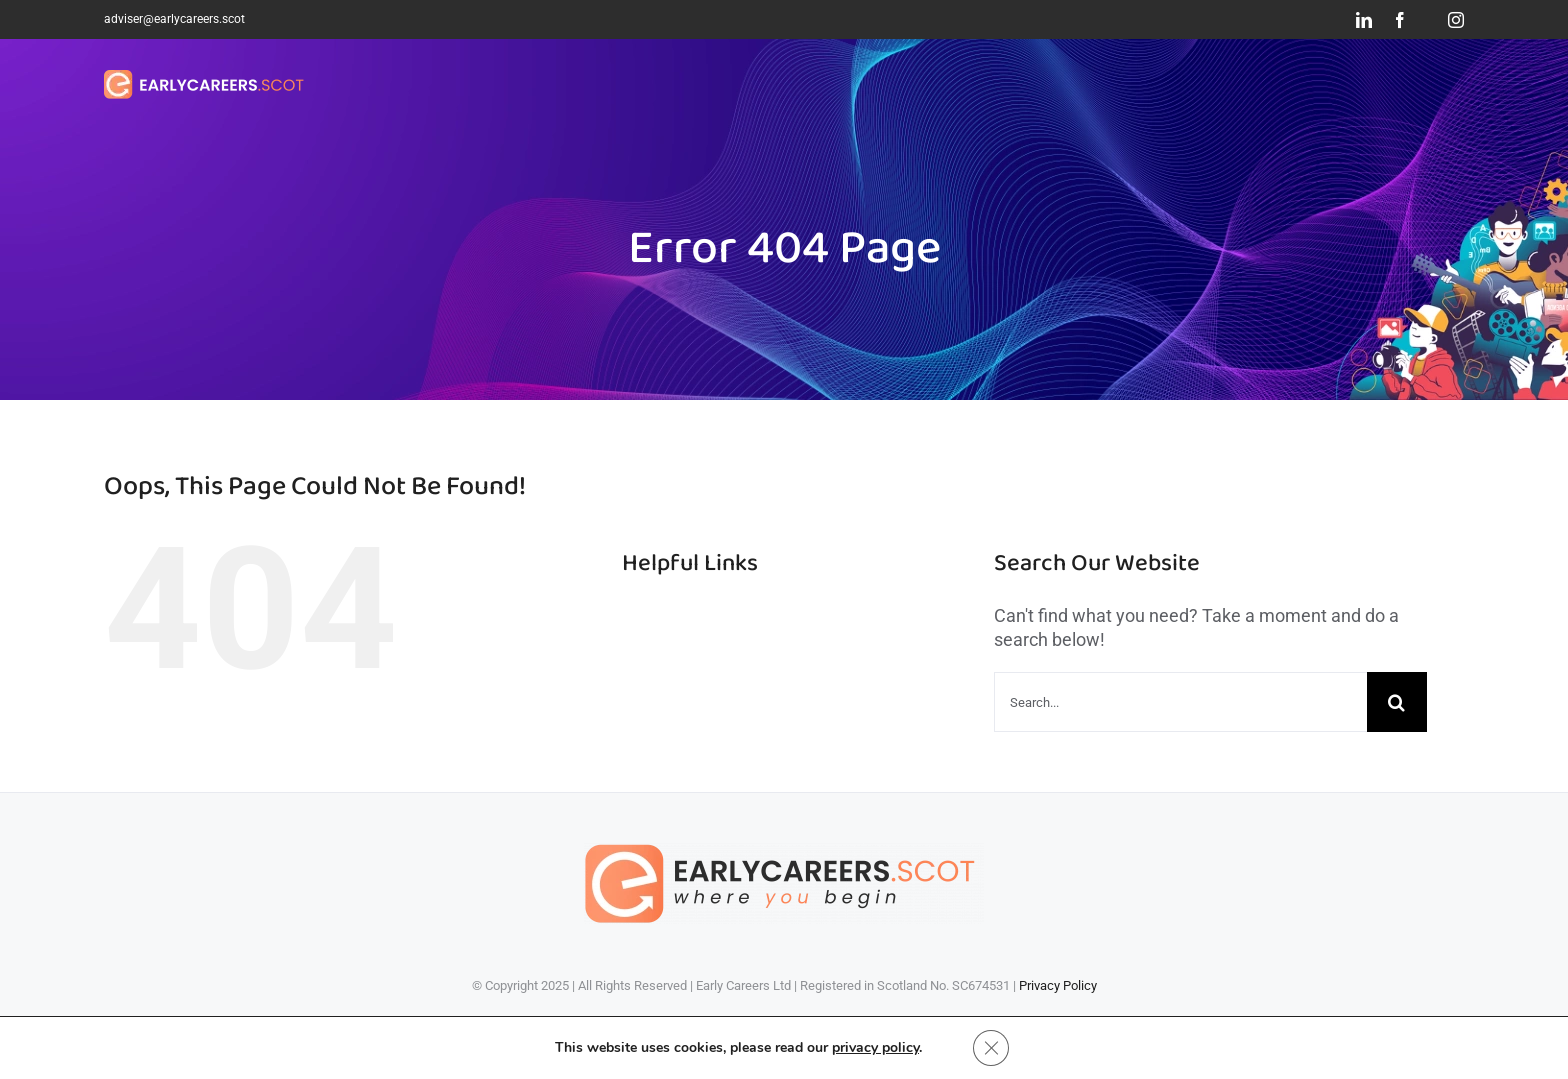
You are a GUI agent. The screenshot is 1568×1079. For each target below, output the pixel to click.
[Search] (1397, 702)
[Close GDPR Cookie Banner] (991, 1048)
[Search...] (1180, 702)
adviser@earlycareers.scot (174, 19)
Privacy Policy (1058, 985)
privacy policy (875, 1047)
